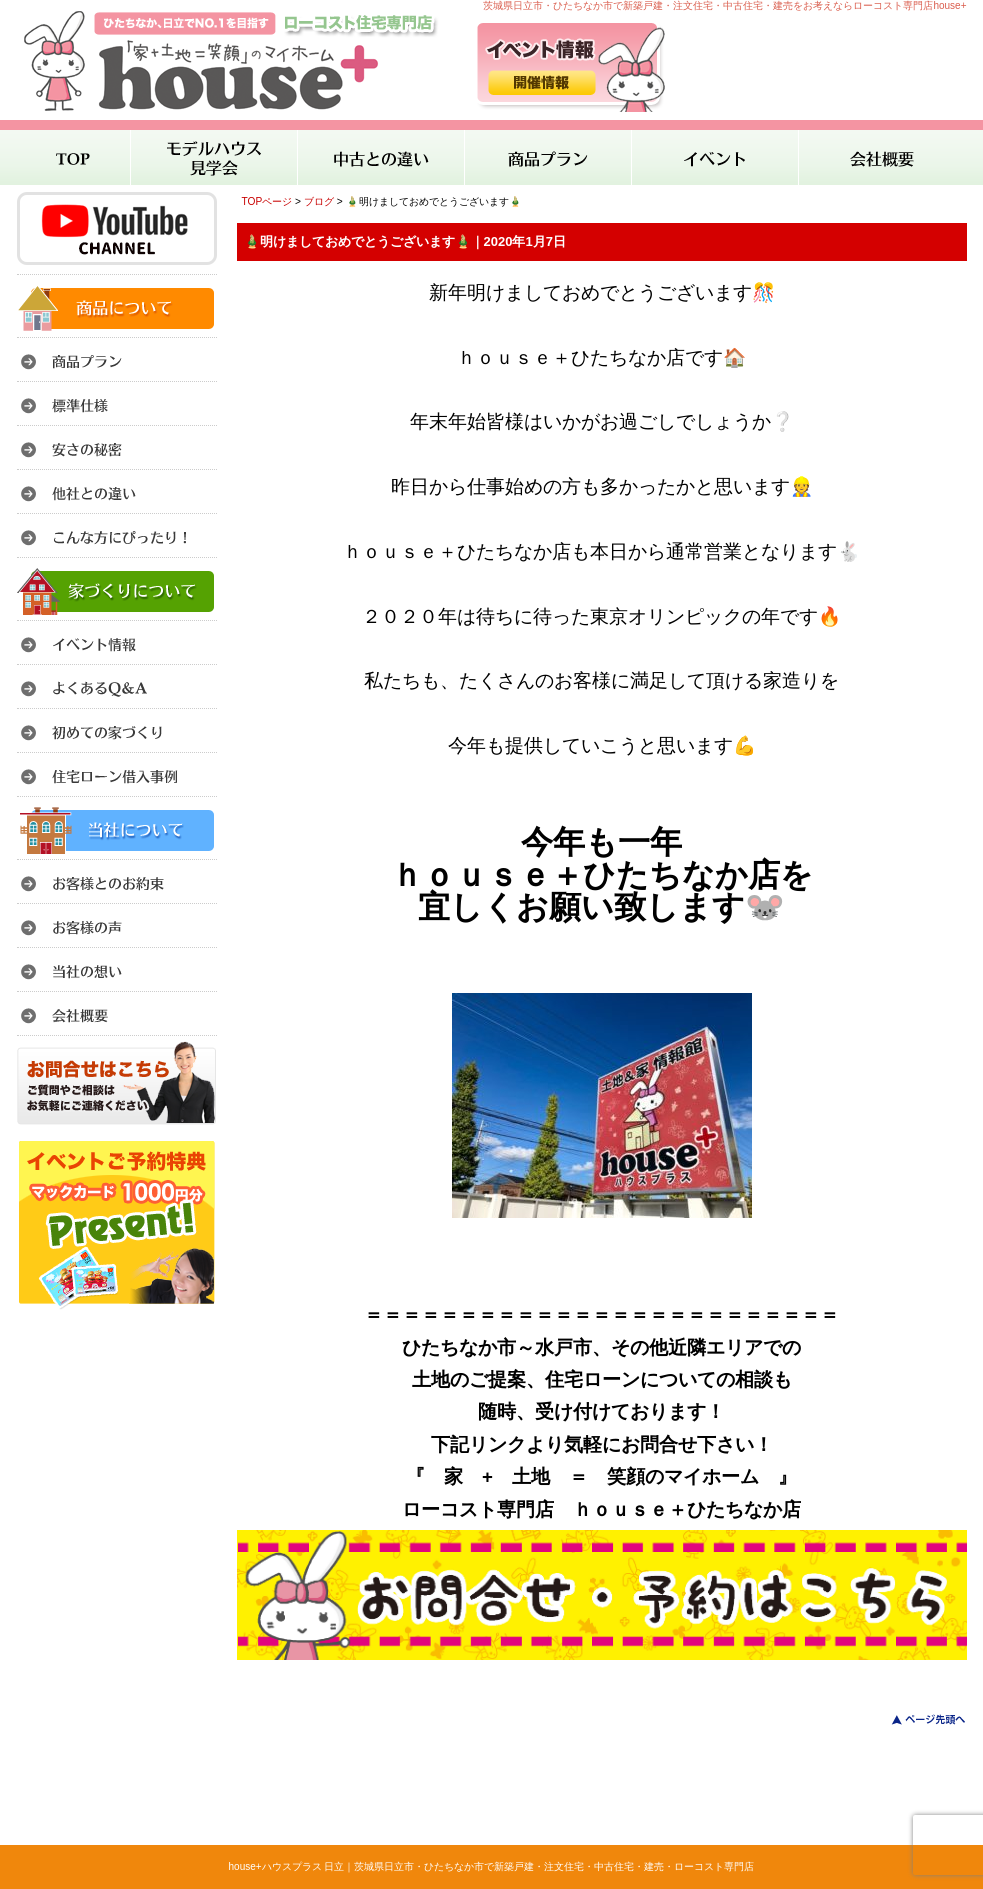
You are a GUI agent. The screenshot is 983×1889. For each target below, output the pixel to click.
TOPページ (267, 201)
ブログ (319, 201)
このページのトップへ (916, 1719)
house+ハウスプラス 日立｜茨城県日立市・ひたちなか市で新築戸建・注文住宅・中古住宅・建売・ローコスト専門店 (492, 1866)
